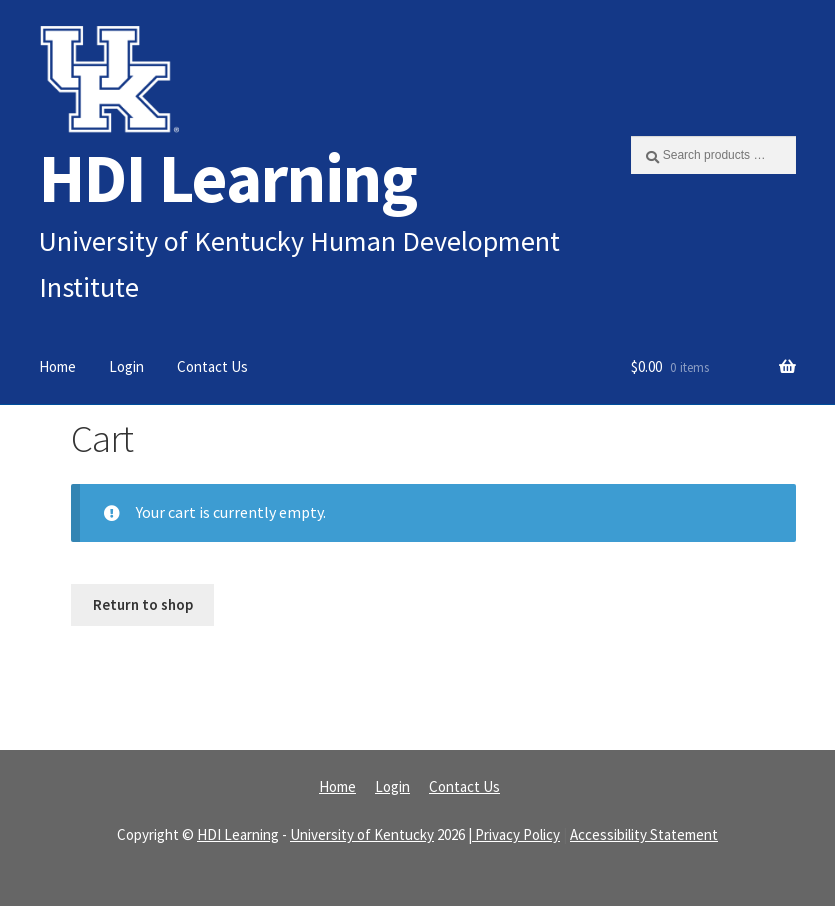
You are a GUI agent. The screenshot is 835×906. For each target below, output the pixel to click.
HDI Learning (228, 177)
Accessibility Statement (644, 834)
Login (126, 366)
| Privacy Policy (514, 834)
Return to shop (143, 604)
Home (57, 366)
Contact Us (212, 366)
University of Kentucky (362, 834)
